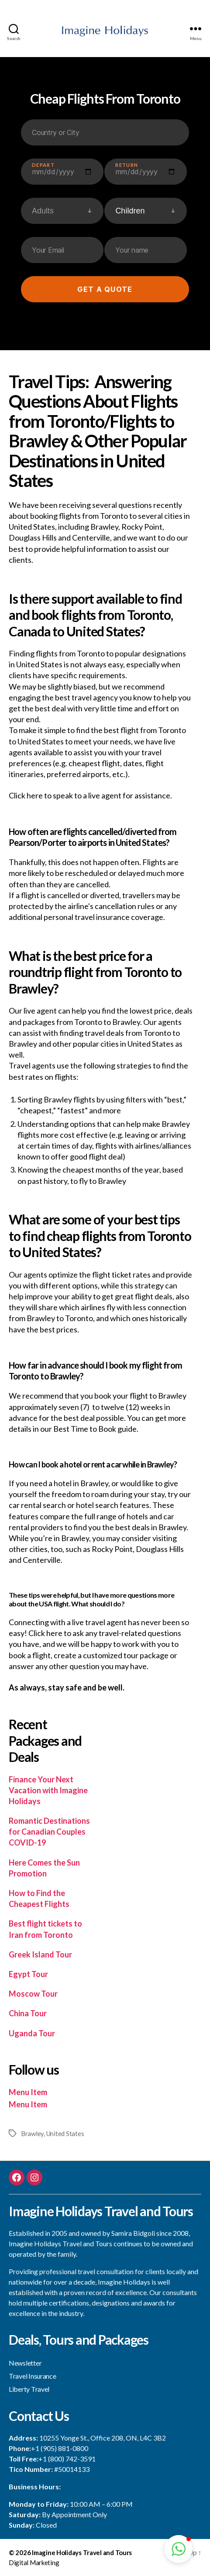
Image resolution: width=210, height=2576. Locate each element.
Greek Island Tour (40, 1954)
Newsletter (25, 2363)
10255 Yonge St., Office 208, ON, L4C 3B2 (102, 2438)
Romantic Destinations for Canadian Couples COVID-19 (49, 1831)
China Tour (28, 2013)
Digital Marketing (34, 2562)
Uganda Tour (32, 2033)
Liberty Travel (29, 2389)
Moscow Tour (33, 1993)
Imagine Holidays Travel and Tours (82, 2552)
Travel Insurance (32, 2376)
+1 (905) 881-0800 (59, 2448)
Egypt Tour (28, 1974)
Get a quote (104, 289)
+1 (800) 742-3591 (67, 2458)
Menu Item (28, 2092)
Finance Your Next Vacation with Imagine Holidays (48, 1790)
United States (65, 2133)
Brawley (32, 2133)
